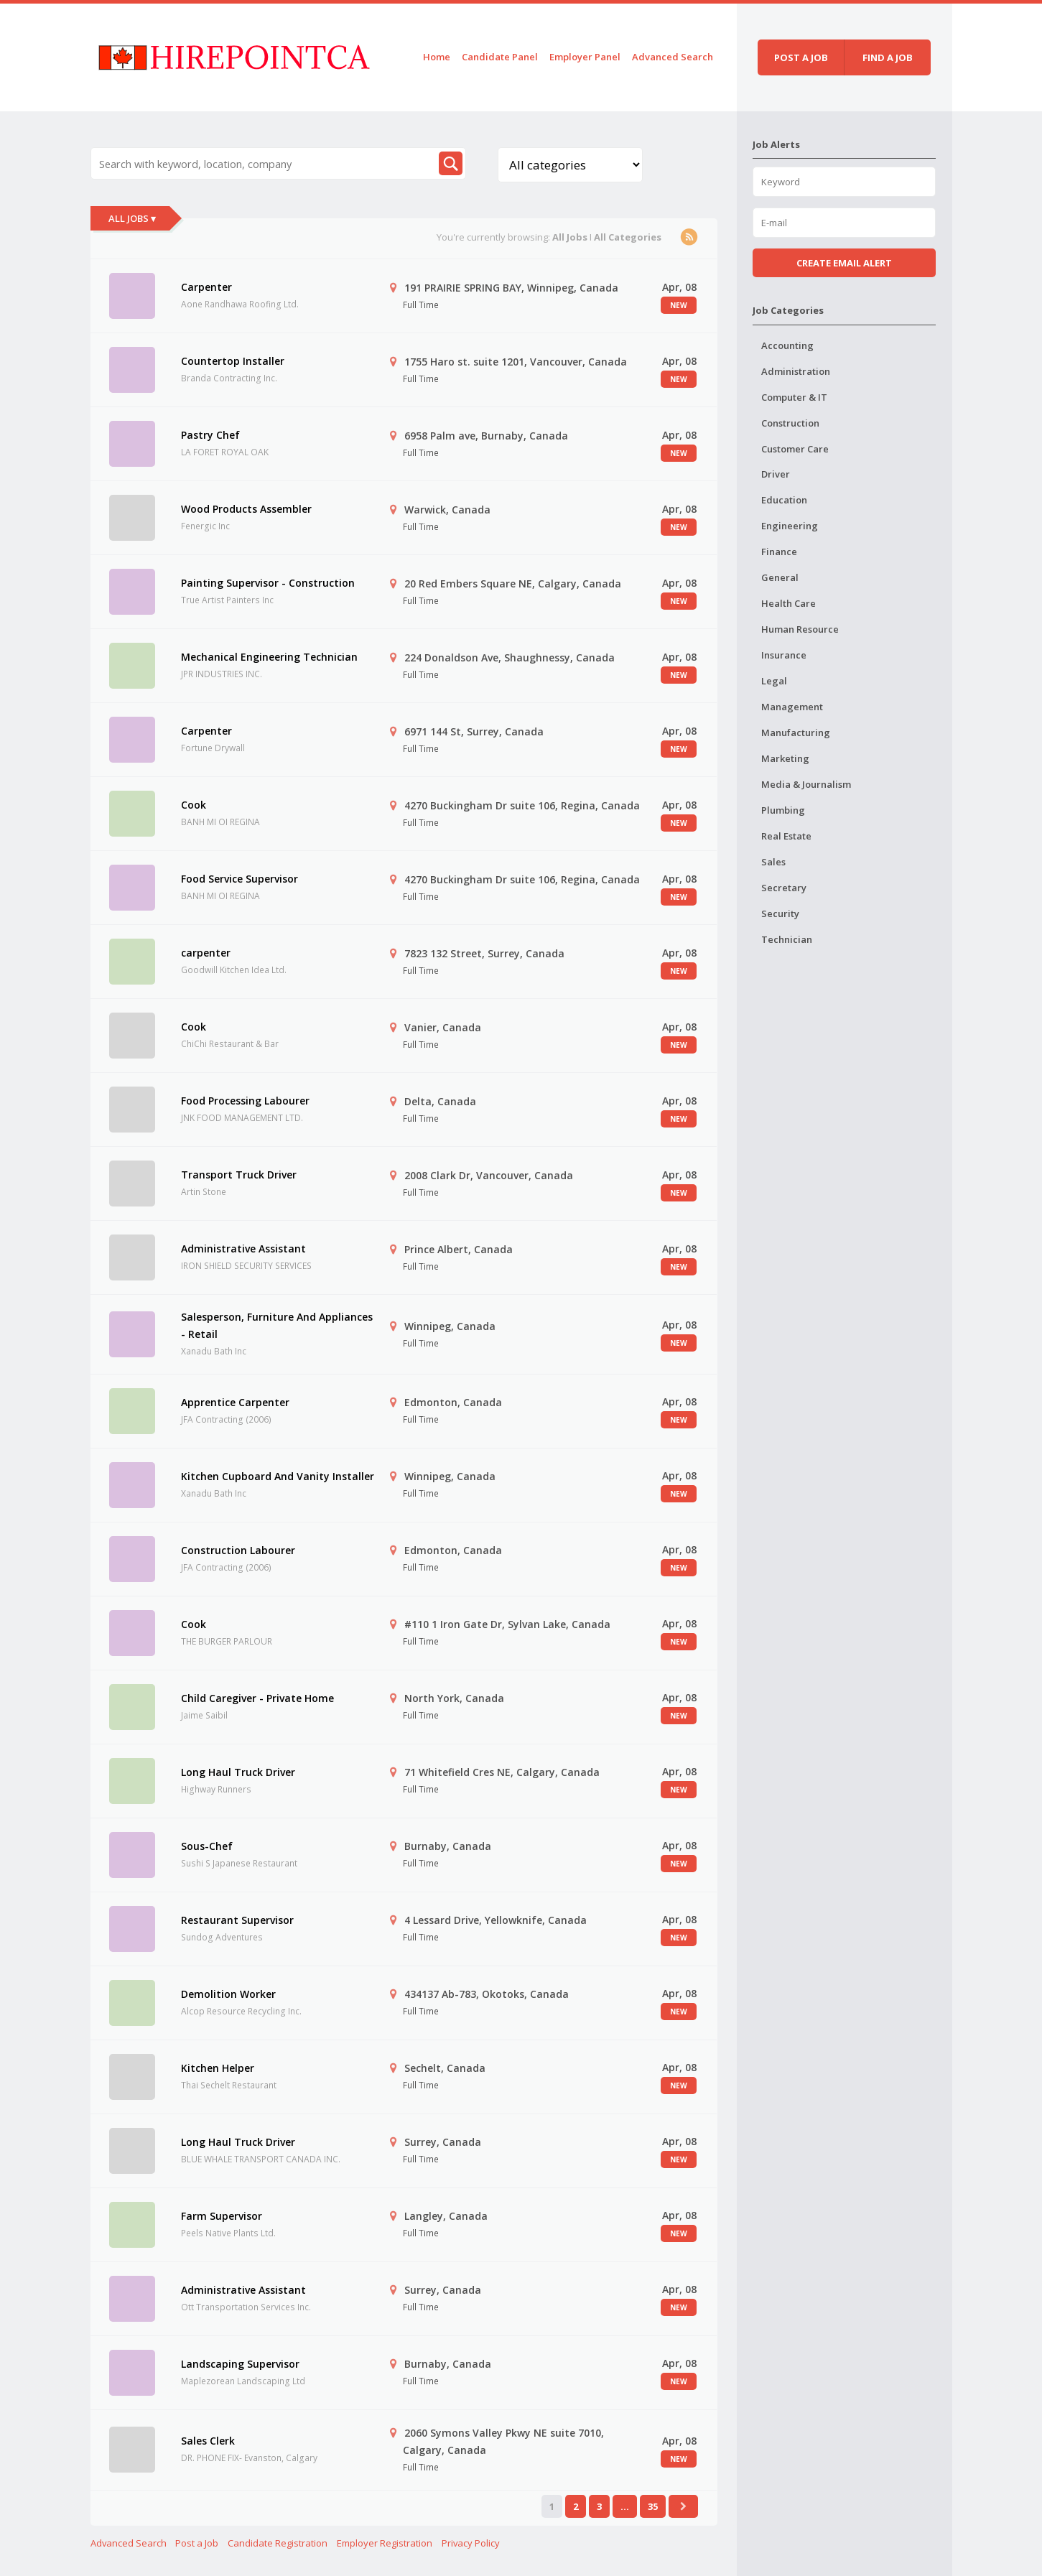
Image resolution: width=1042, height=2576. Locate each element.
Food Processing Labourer (245, 1100)
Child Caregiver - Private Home (257, 1698)
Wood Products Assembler (246, 509)
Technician (786, 939)
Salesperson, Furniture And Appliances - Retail (277, 1325)
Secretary (783, 887)
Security (780, 913)
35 (653, 2506)
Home (436, 56)
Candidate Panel (500, 56)
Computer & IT (794, 397)
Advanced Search (672, 56)
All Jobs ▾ (132, 218)
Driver (775, 474)
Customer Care (795, 448)
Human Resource (800, 629)
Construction (790, 423)
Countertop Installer (232, 361)
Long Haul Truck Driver (238, 1772)
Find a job (887, 57)
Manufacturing (795, 732)
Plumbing (783, 810)
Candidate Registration (277, 2543)
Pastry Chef (210, 435)
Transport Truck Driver (239, 1174)
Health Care (788, 603)
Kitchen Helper (217, 2068)
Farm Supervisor (221, 2216)
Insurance (783, 654)
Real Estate (786, 835)
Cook (193, 805)
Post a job (801, 57)
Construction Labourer (238, 1550)
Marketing (785, 758)
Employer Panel (584, 56)
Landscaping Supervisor (240, 2364)
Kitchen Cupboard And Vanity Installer (277, 1476)
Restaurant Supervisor (237, 1920)
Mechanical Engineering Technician (269, 657)
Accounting (787, 345)
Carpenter (206, 287)
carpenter (206, 952)
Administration (795, 371)
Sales (773, 861)
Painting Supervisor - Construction (268, 583)
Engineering (789, 525)
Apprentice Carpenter (235, 1402)
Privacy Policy (471, 2543)
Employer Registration (384, 2543)
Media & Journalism (806, 784)
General (780, 577)
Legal (774, 680)
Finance (779, 551)
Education (784, 499)
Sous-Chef (207, 1846)
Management (792, 706)
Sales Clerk (208, 2440)
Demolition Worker (228, 1994)
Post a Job (196, 2543)
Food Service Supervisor (239, 878)
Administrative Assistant (243, 1248)
